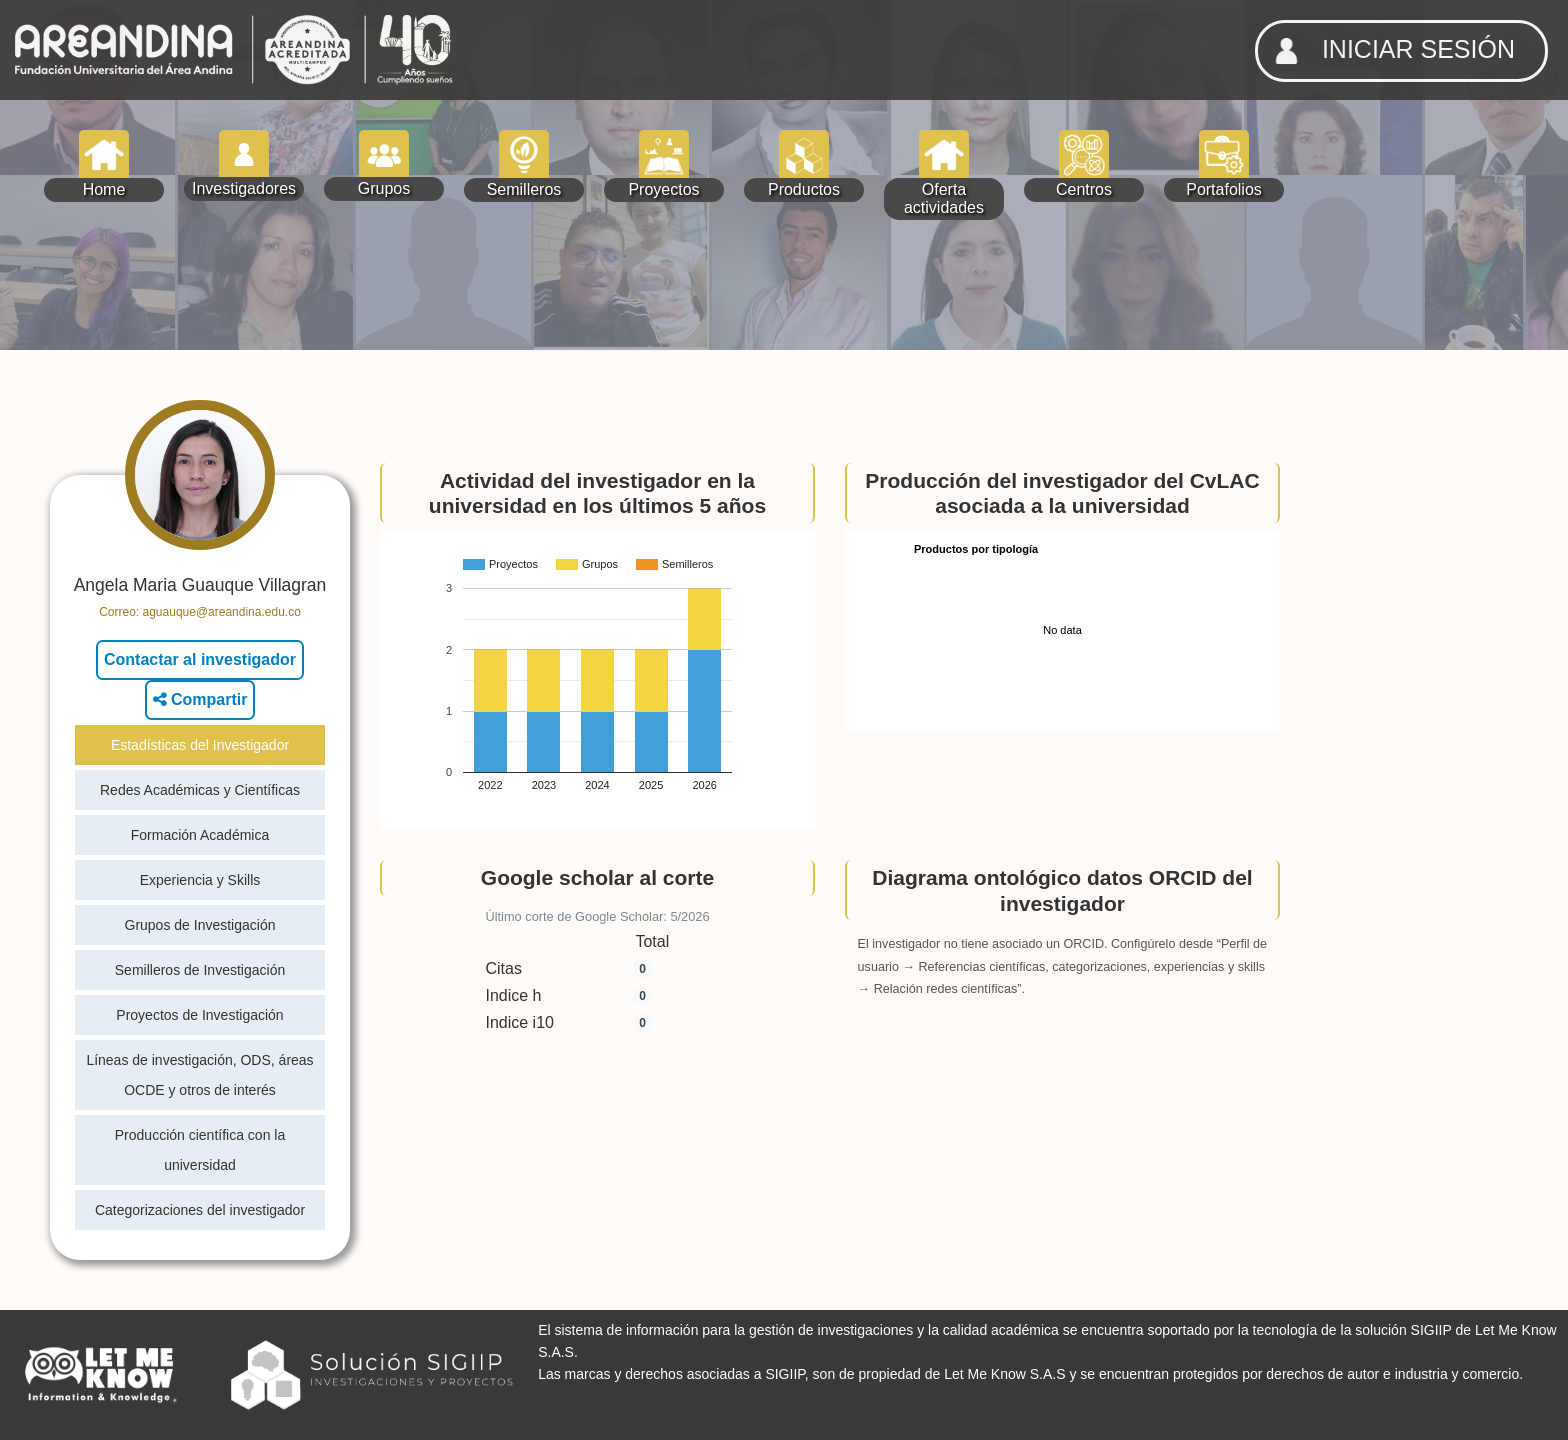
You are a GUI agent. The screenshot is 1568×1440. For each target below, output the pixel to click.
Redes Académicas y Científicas (200, 790)
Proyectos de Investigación (199, 1015)
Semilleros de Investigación (200, 970)
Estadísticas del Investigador (200, 745)
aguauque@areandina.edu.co (222, 612)
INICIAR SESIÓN (1389, 51)
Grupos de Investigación (200, 925)
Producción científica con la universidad (200, 1150)
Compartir (200, 699)
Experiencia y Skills (200, 880)
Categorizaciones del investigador (200, 1210)
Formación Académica (200, 835)
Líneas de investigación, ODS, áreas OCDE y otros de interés (199, 1075)
